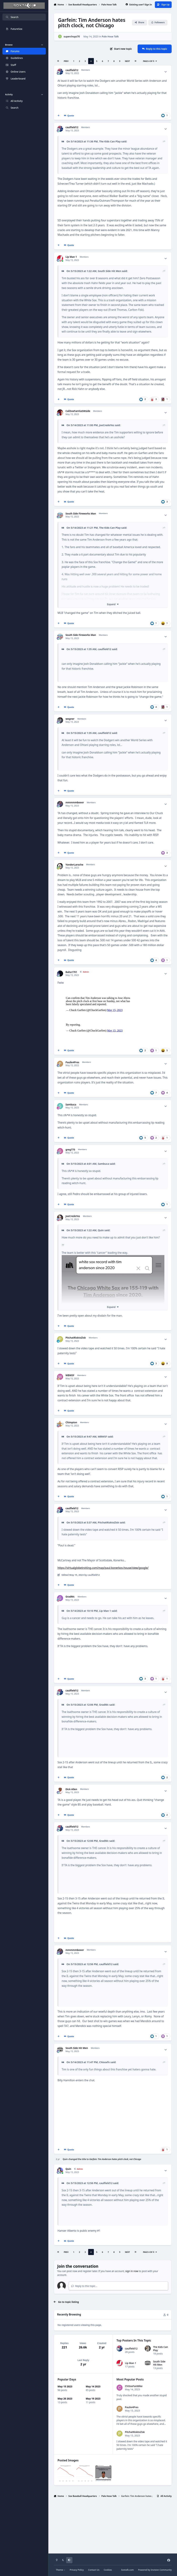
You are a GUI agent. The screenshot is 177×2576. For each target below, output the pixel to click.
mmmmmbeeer (75, 802)
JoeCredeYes (106, 425)
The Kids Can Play (109, 141)
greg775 (70, 1213)
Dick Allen (71, 1853)
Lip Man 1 (71, 256)
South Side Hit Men (109, 271)
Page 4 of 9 (150, 61)
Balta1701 (71, 972)
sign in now (131, 2335)
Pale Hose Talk (110, 36)
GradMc (70, 1660)
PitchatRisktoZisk (76, 1401)
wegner (70, 718)
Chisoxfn (104, 2126)
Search (12, 17)
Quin (101, 1294)
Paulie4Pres (72, 1126)
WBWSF (70, 1439)
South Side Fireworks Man (81, 513)
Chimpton (71, 1486)
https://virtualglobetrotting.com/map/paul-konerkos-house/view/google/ (103, 1632)
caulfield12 (72, 70)
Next (127, 61)
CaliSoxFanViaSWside (78, 411)
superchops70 (72, 36)
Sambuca (71, 1168)
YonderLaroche (74, 864)
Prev (66, 61)
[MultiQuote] (58, 115)
